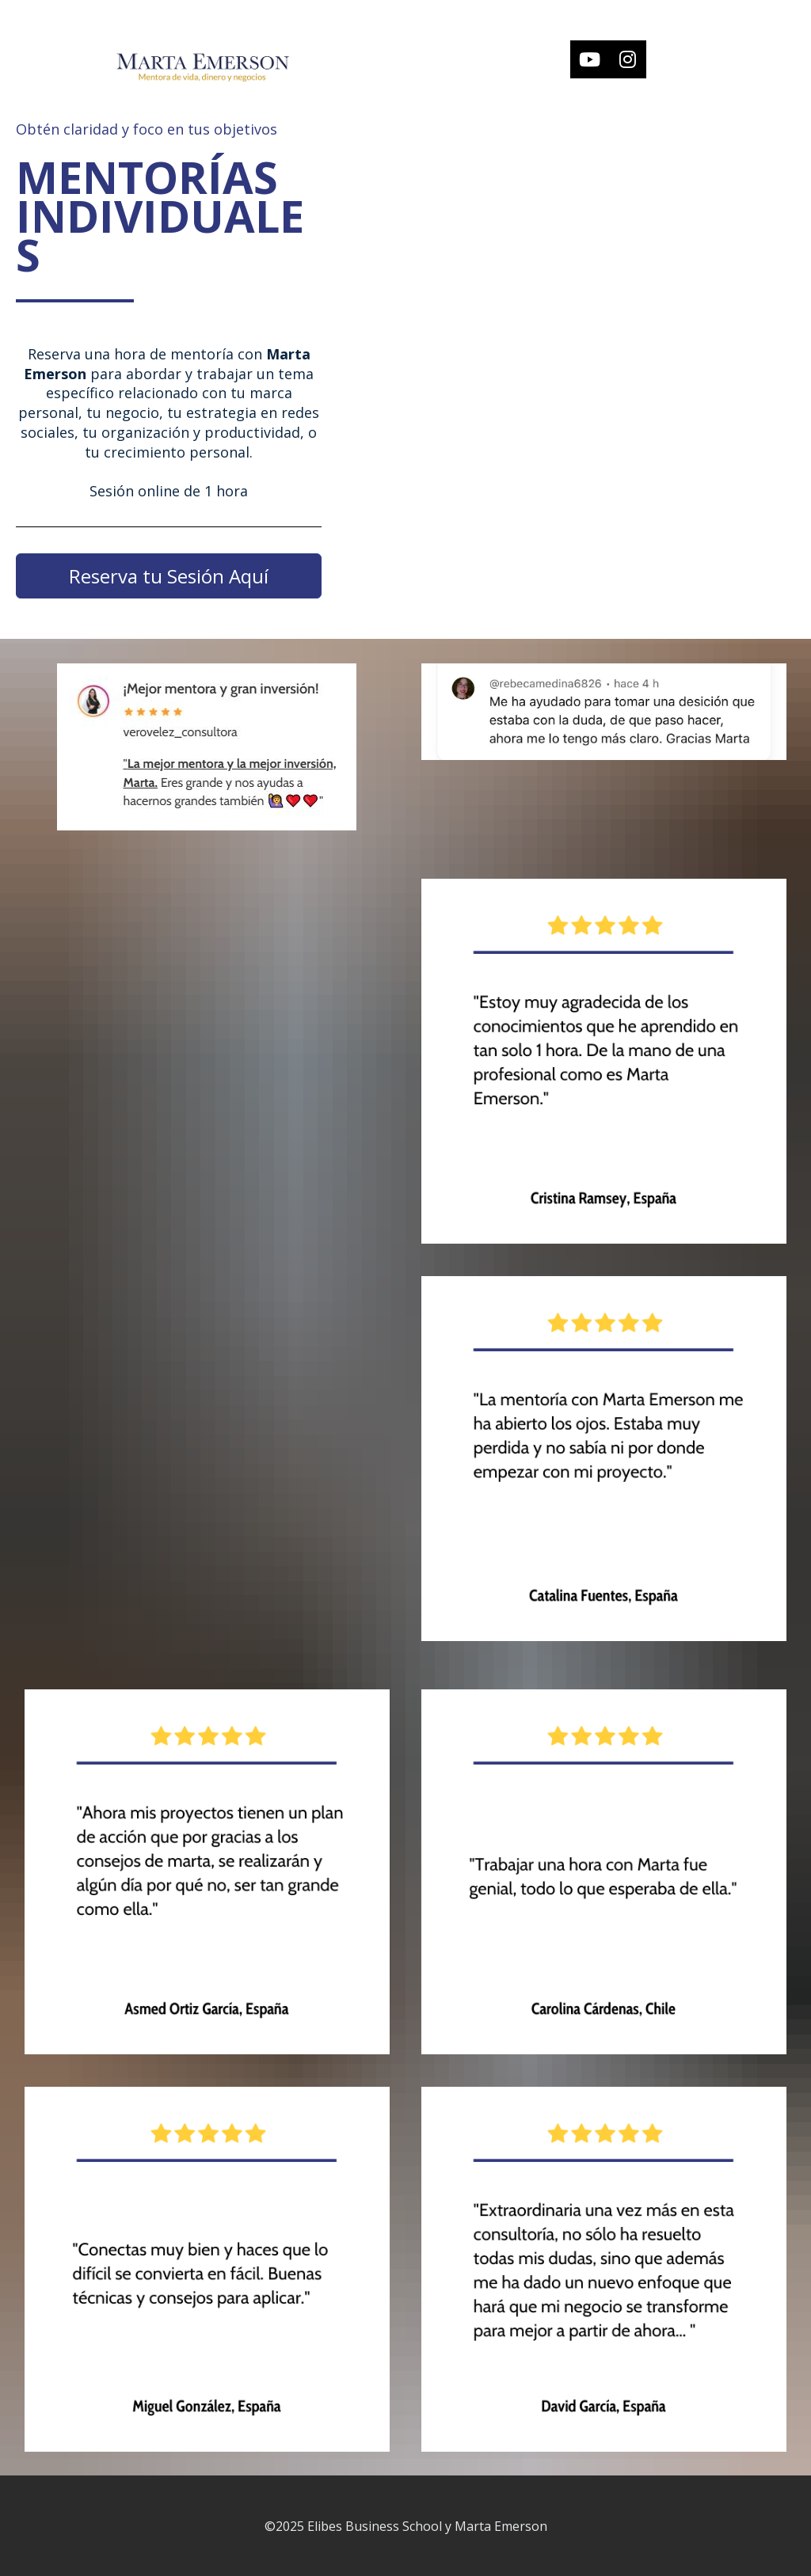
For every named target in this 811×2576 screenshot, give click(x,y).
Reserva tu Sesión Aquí (168, 576)
